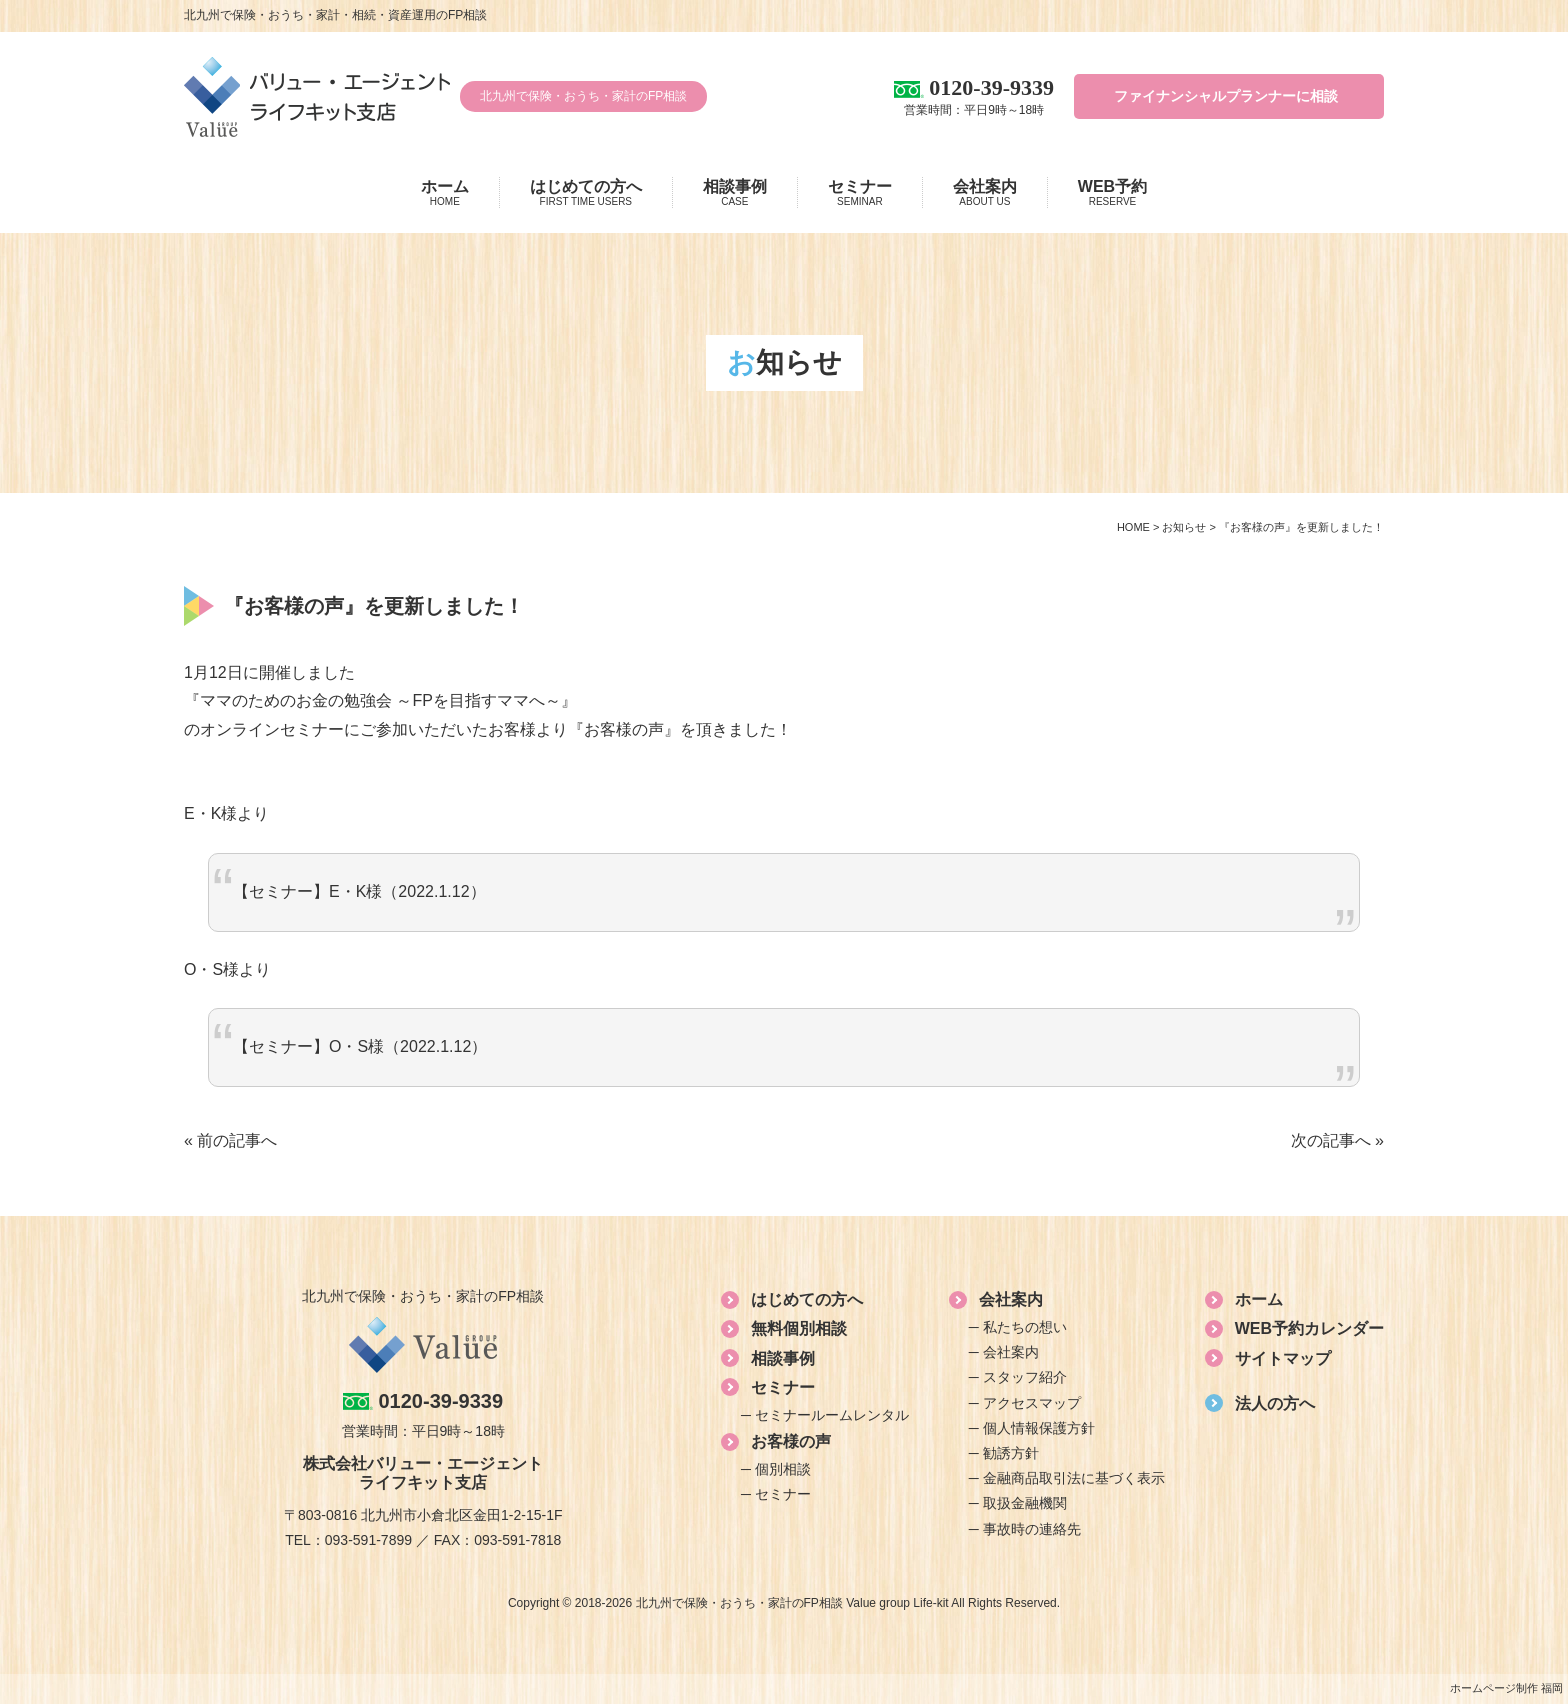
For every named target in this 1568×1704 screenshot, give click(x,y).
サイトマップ (1283, 1358)
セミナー (860, 193)
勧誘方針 (1011, 1453)
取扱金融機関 (1025, 1503)
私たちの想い (1025, 1327)
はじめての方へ (586, 193)
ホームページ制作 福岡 (1506, 1688)
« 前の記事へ (230, 1140)
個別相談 (783, 1469)
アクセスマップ (1032, 1403)
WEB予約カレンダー (1309, 1328)
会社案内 (985, 193)
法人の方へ (1275, 1403)
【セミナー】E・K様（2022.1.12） (359, 891)
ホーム (445, 193)
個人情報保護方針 (1039, 1428)
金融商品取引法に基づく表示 (1074, 1478)
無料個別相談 (799, 1328)
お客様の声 (791, 1441)
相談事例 (735, 193)
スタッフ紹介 (1025, 1377)
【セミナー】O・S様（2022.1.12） (360, 1046)
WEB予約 (1112, 193)
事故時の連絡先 (1032, 1529)
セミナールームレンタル (832, 1415)
